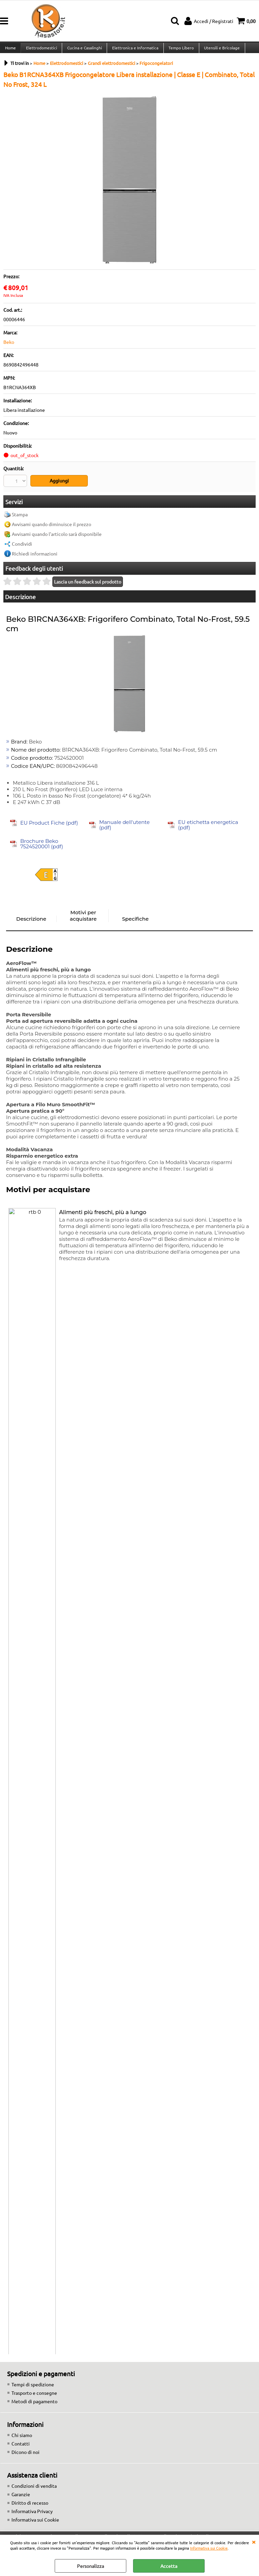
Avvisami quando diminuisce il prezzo (51, 528)
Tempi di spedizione (32, 2388)
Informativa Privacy (32, 2515)
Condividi (22, 547)
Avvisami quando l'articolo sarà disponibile (57, 538)
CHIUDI (254, 2541)
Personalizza (90, 2566)
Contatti (20, 2447)
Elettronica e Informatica (134, 50)
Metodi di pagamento (34, 2405)
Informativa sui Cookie (209, 2548)
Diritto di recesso (29, 2506)
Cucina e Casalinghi (83, 50)
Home (10, 50)
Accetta (168, 2566)
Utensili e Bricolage (220, 50)
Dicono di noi (25, 2456)
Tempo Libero (179, 50)
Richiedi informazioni (34, 557)
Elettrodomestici (40, 50)
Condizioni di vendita (34, 2489)
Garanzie (20, 2498)
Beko (8, 347)
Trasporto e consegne (34, 2396)
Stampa (20, 518)
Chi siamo (21, 2439)
